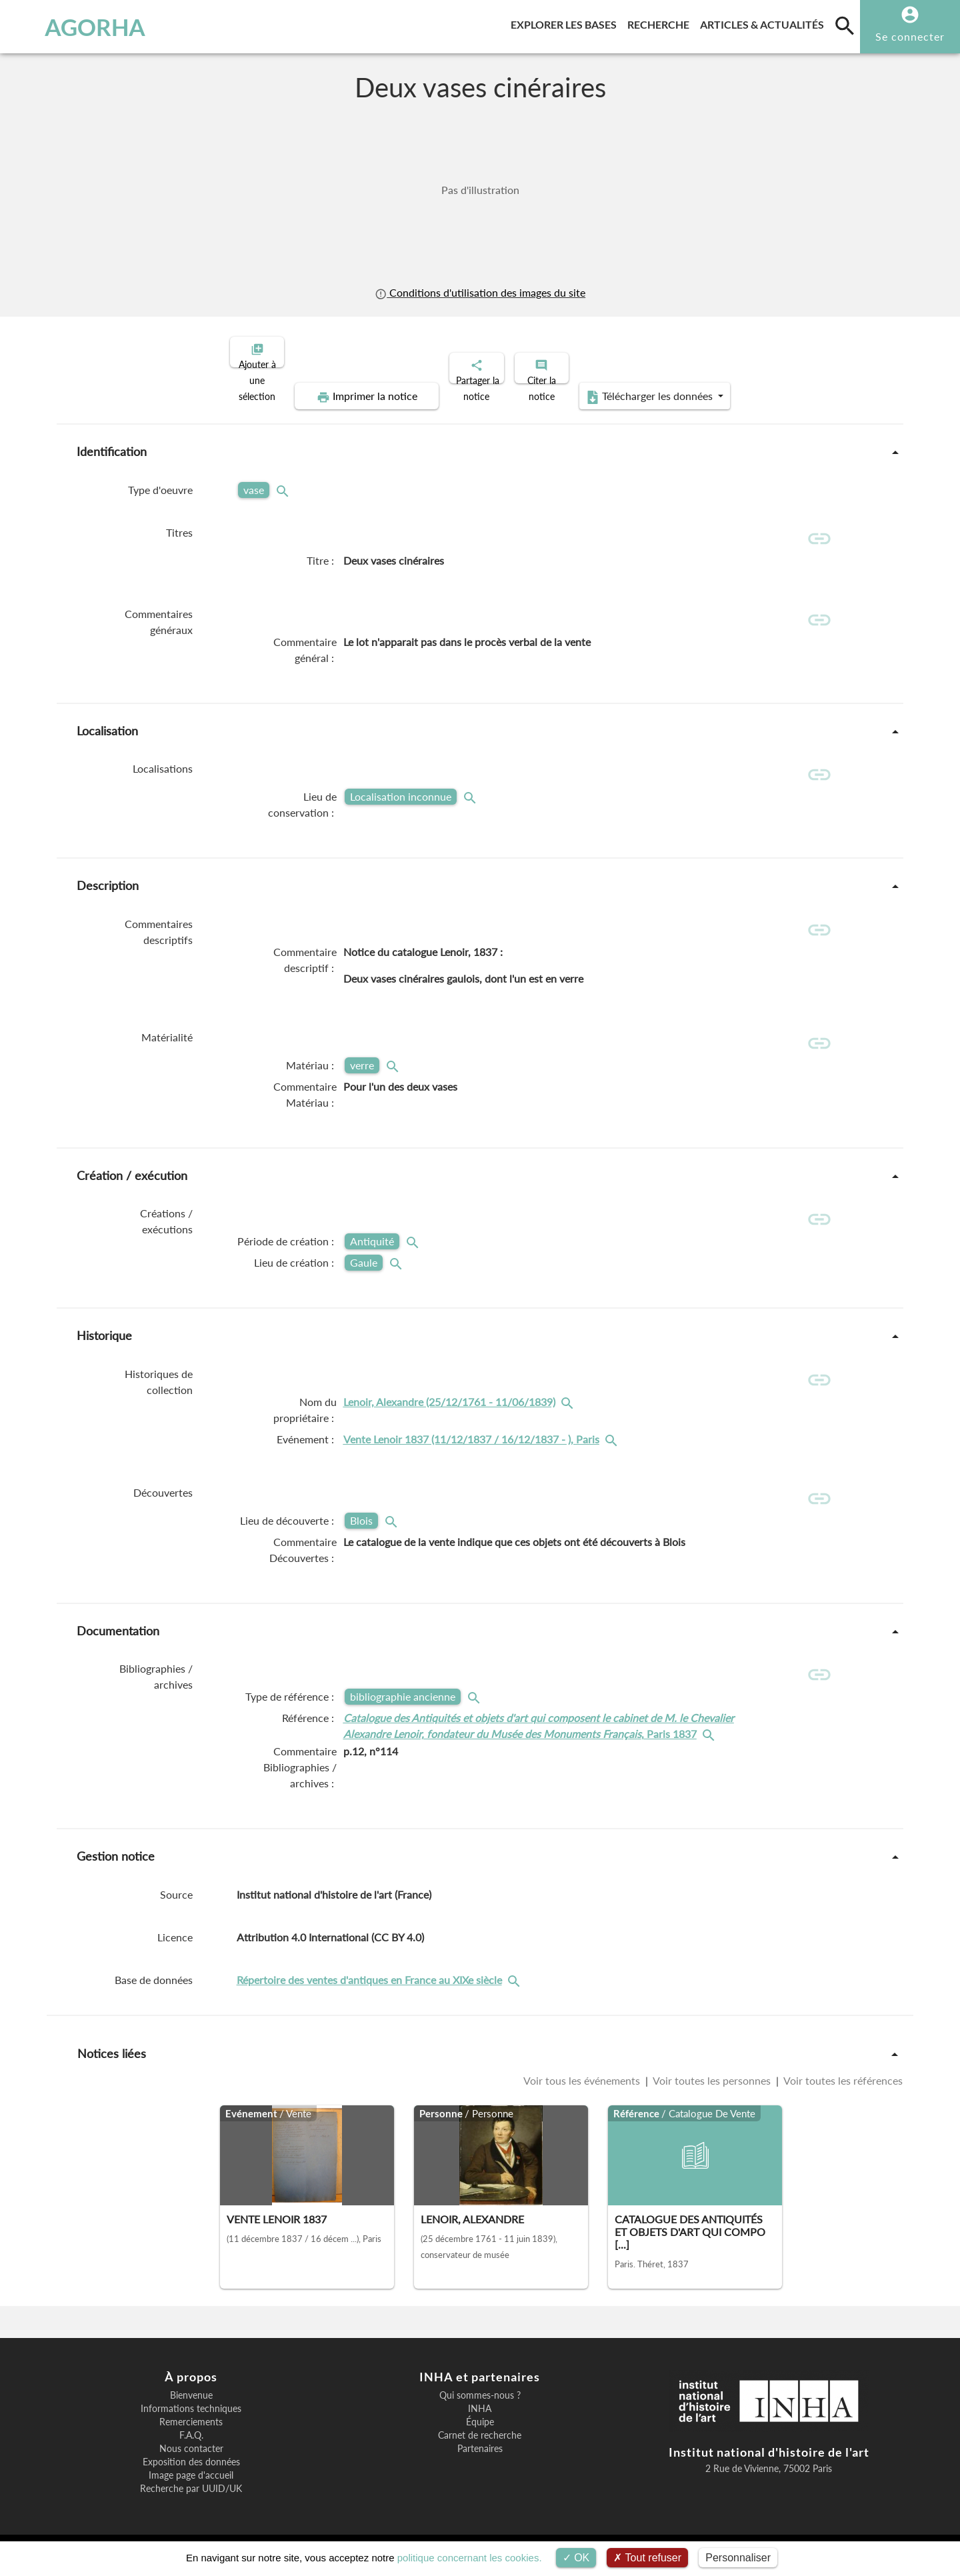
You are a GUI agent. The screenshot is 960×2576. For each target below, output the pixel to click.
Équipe (480, 2424)
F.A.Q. (191, 2437)
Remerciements (191, 2424)
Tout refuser (647, 2557)
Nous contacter (191, 2450)
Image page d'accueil (191, 2477)
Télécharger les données (785, 350)
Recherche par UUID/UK (191, 2490)
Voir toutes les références (842, 2083)
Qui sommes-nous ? (480, 2397)
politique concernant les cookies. (469, 2557)
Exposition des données (191, 2464)
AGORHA (79, 26)
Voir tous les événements (583, 2083)
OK (576, 2557)
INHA (479, 2410)
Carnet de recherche (479, 2437)
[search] (844, 25)
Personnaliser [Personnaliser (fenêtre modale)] (738, 2557)
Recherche (661, 22)
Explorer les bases (566, 22)
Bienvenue (191, 2397)
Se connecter (910, 36)
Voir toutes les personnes (712, 2083)
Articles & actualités (764, 22)
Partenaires (480, 2450)
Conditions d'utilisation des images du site (480, 292)
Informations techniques (191, 2410)
